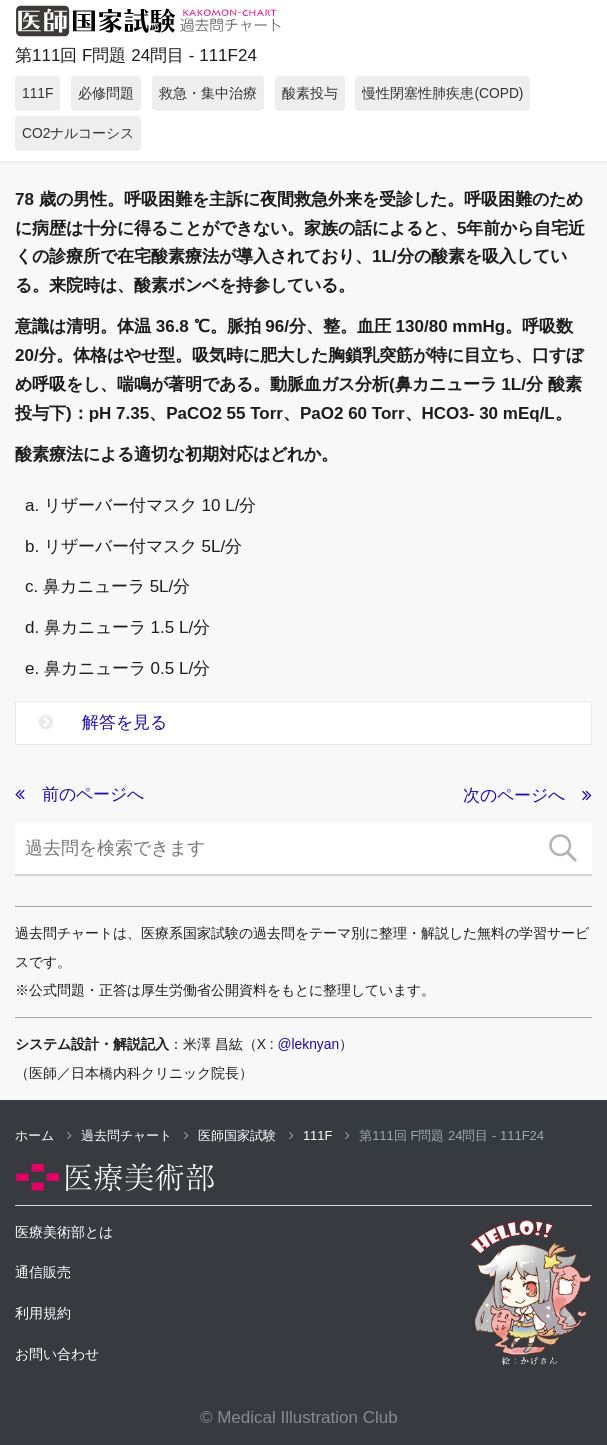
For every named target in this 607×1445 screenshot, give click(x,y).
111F (326, 1135)
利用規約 (43, 1313)
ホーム (43, 1135)
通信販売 (43, 1272)
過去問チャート (135, 1135)
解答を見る (103, 722)
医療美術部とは (64, 1232)
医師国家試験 (246, 1135)
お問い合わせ (57, 1354)
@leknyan (309, 1044)
